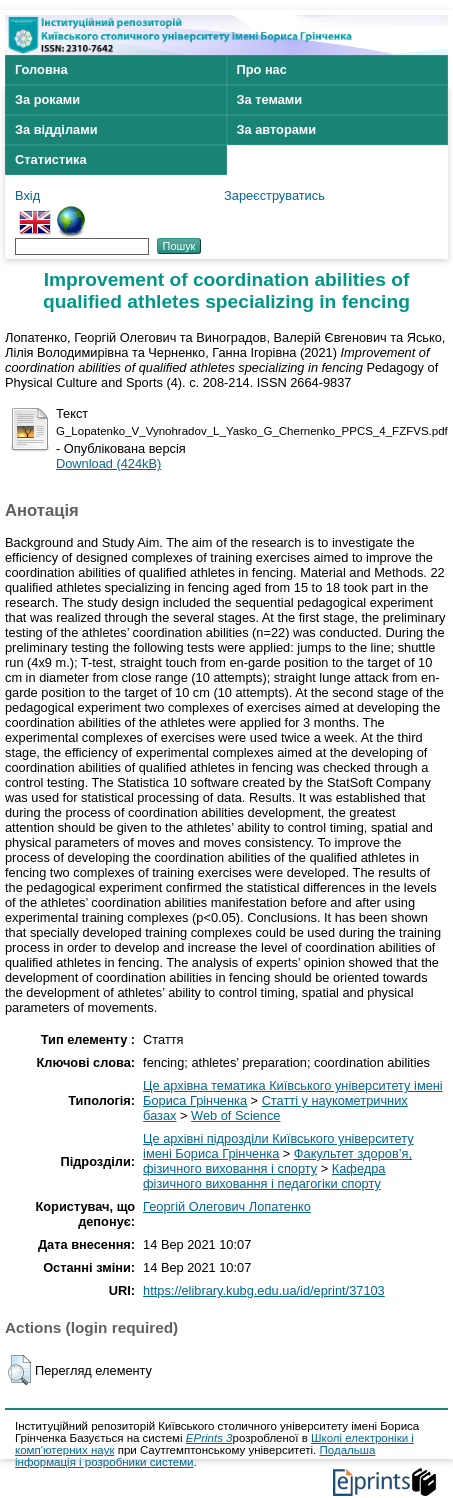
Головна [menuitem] (41, 69)
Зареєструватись (274, 195)
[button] (19, 1370)
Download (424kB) (108, 463)
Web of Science (235, 1115)
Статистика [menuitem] (51, 159)
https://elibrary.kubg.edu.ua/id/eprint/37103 (264, 1290)
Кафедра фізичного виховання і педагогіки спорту (264, 1176)
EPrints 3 (209, 1438)
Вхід (27, 195)
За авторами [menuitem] (277, 129)
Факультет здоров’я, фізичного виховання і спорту (277, 1161)
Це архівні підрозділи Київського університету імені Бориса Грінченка (278, 1146)
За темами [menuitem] (270, 99)
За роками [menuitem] (47, 99)
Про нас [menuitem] (262, 69)
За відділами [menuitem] (56, 129)
